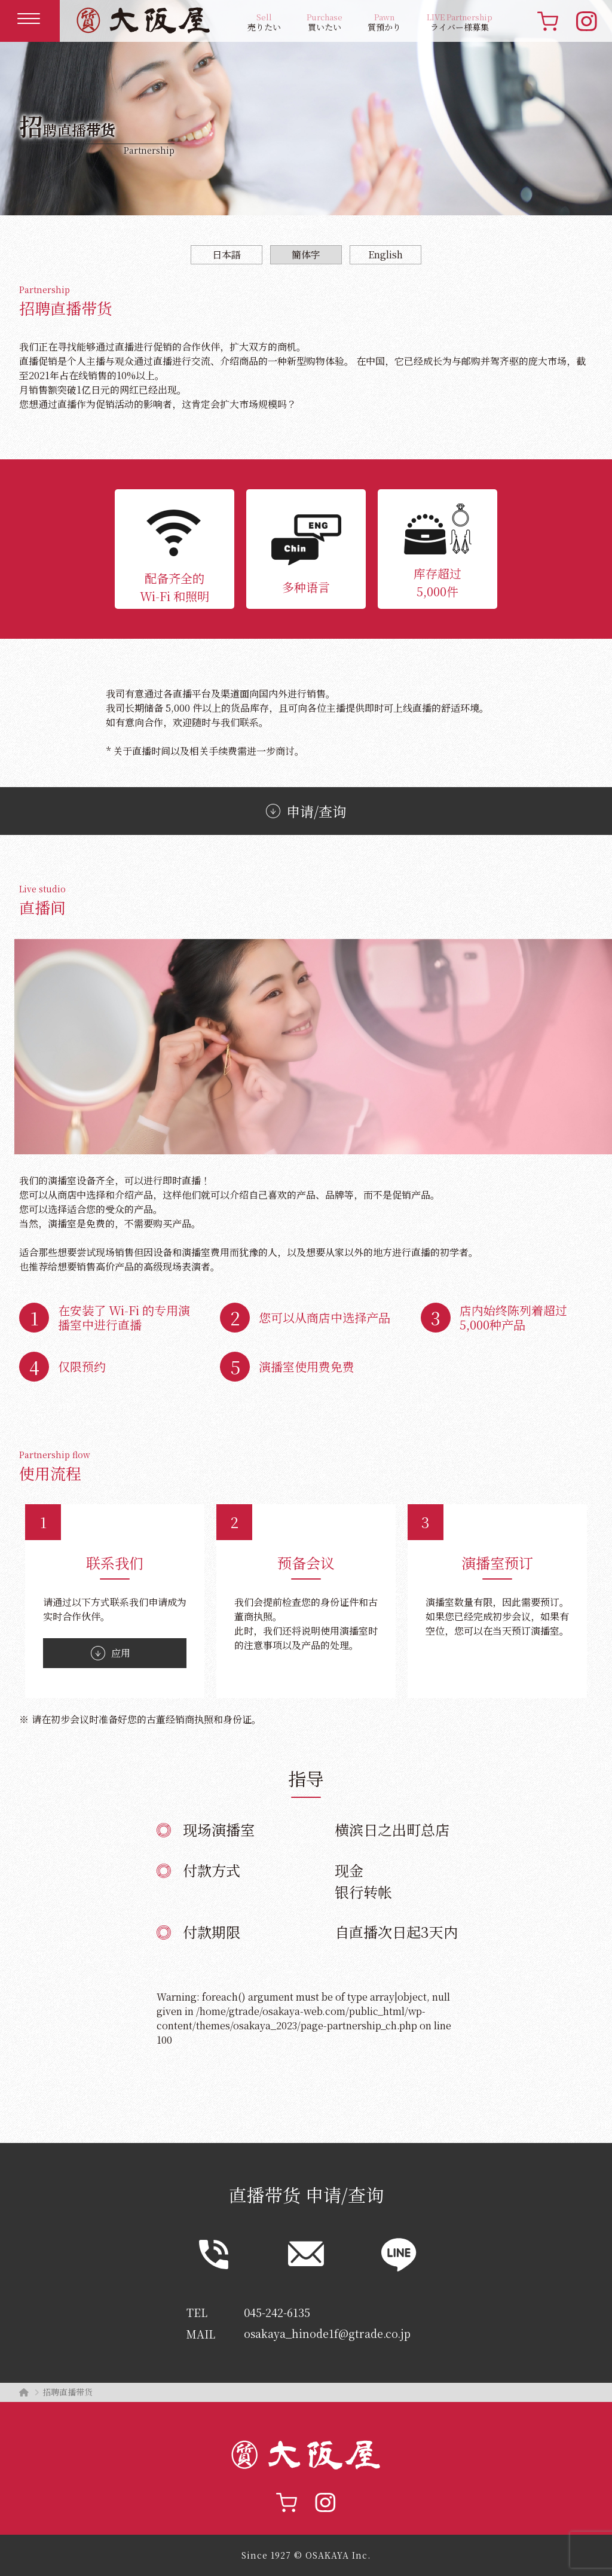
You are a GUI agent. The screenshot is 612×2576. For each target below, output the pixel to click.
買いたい (324, 22)
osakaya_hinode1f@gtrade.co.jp (328, 2334)
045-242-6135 (277, 2312)
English (385, 254)
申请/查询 (306, 810)
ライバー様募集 (459, 22)
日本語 (226, 254)
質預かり (384, 22)
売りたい (264, 22)
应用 (110, 1653)
